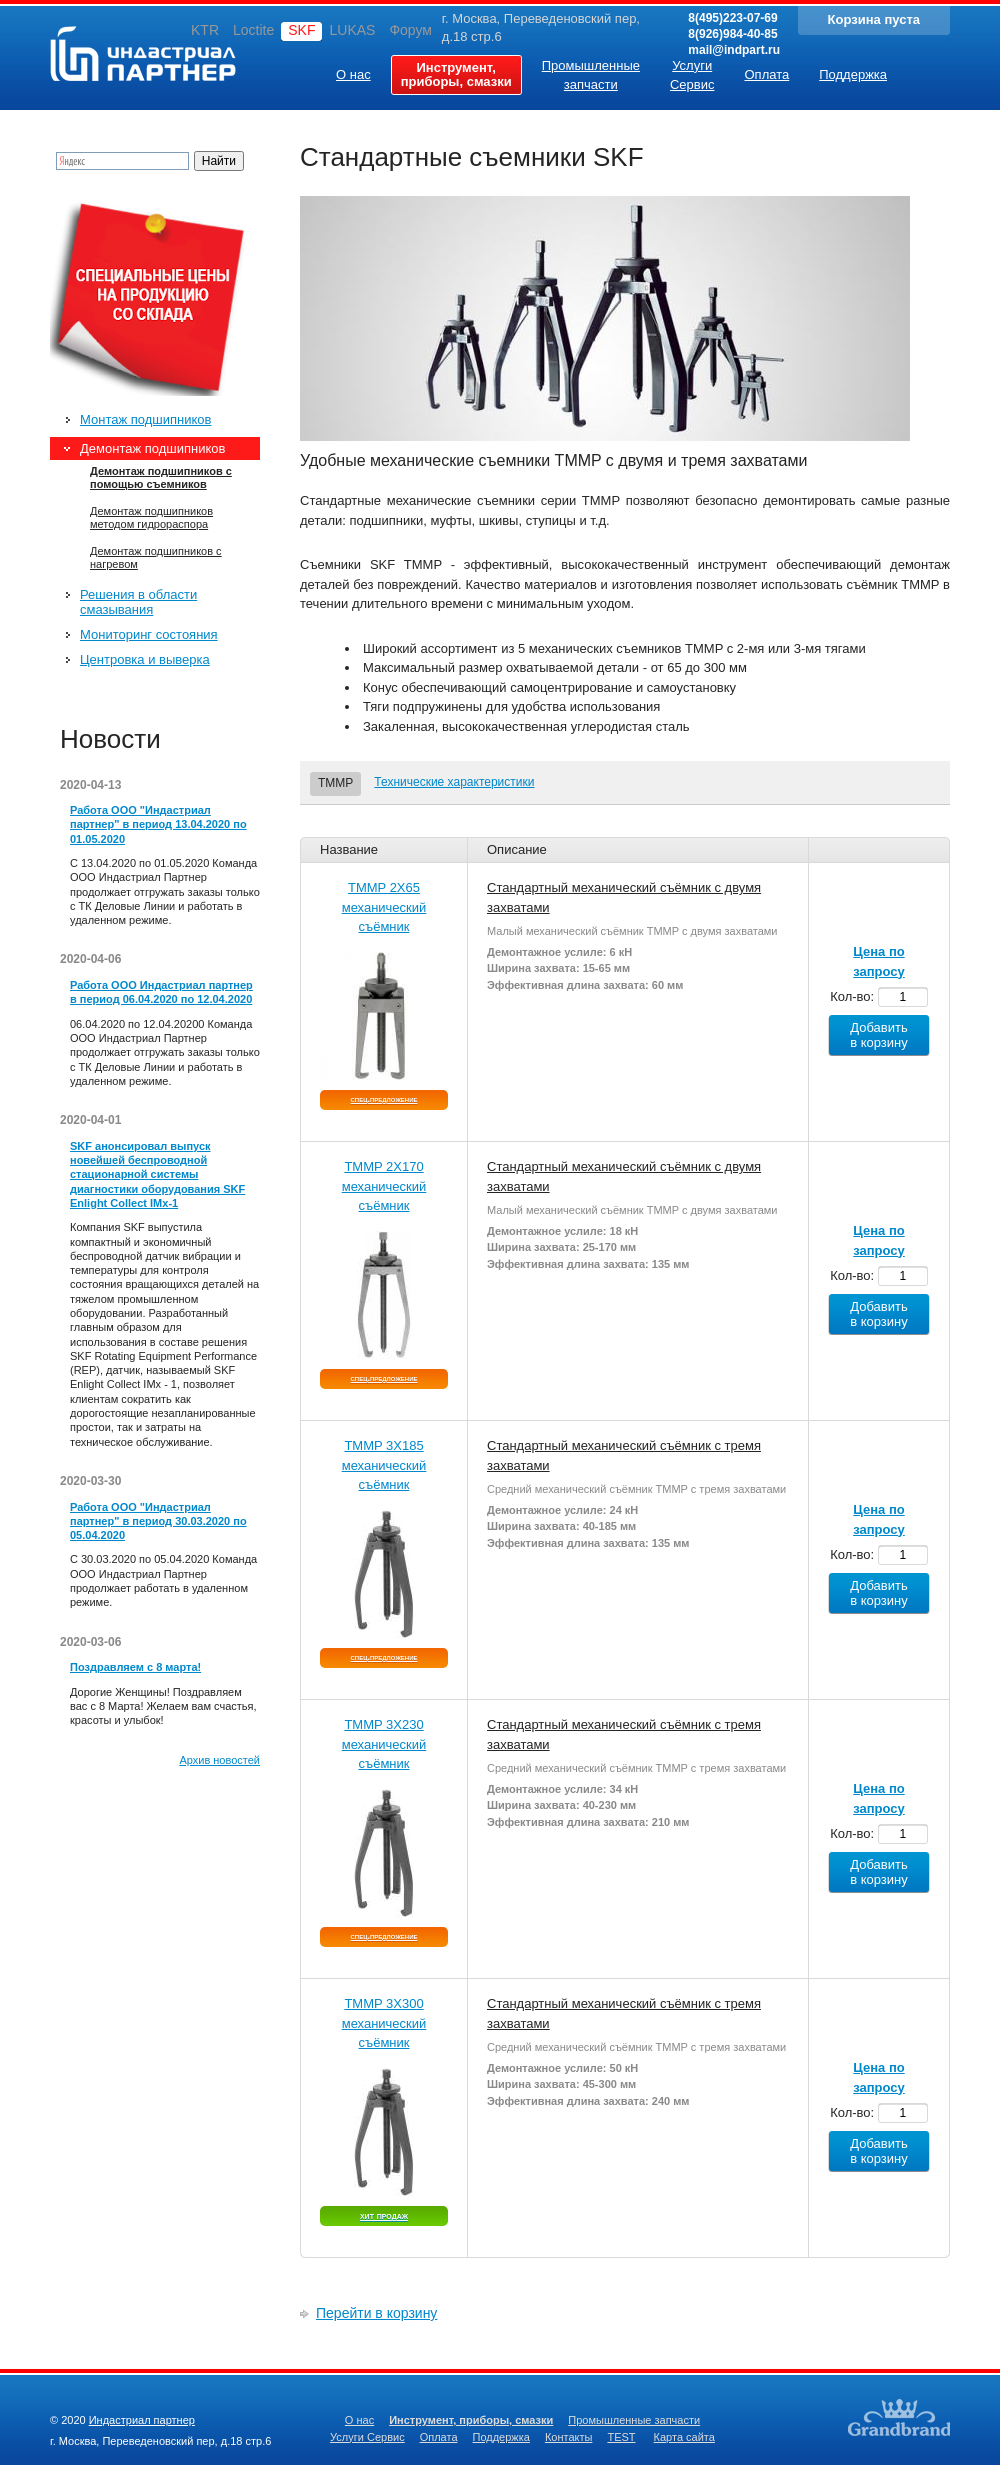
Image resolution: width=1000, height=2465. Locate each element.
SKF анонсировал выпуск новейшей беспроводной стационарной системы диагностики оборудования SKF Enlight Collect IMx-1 (157, 1174)
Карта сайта (684, 2437)
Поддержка (501, 2437)
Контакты (569, 2437)
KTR (205, 30)
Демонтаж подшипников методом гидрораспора (151, 517)
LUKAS (352, 30)
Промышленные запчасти (634, 2420)
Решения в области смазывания (138, 602)
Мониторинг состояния (149, 634)
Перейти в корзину (376, 2313)
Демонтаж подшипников (152, 448)
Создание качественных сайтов (899, 2417)
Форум (410, 30)
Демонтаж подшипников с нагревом (156, 557)
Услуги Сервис (367, 2437)
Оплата (439, 2437)
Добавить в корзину (879, 1035)
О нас (359, 2420)
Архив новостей (219, 1760)
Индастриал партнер (143, 53)
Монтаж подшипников (145, 419)
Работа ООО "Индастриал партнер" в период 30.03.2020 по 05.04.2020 (158, 1521)
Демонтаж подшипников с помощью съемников (161, 477)
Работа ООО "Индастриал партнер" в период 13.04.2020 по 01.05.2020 (158, 824)
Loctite (253, 30)
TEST (621, 2437)
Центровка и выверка (145, 659)
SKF (301, 30)
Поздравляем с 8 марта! (135, 1667)
